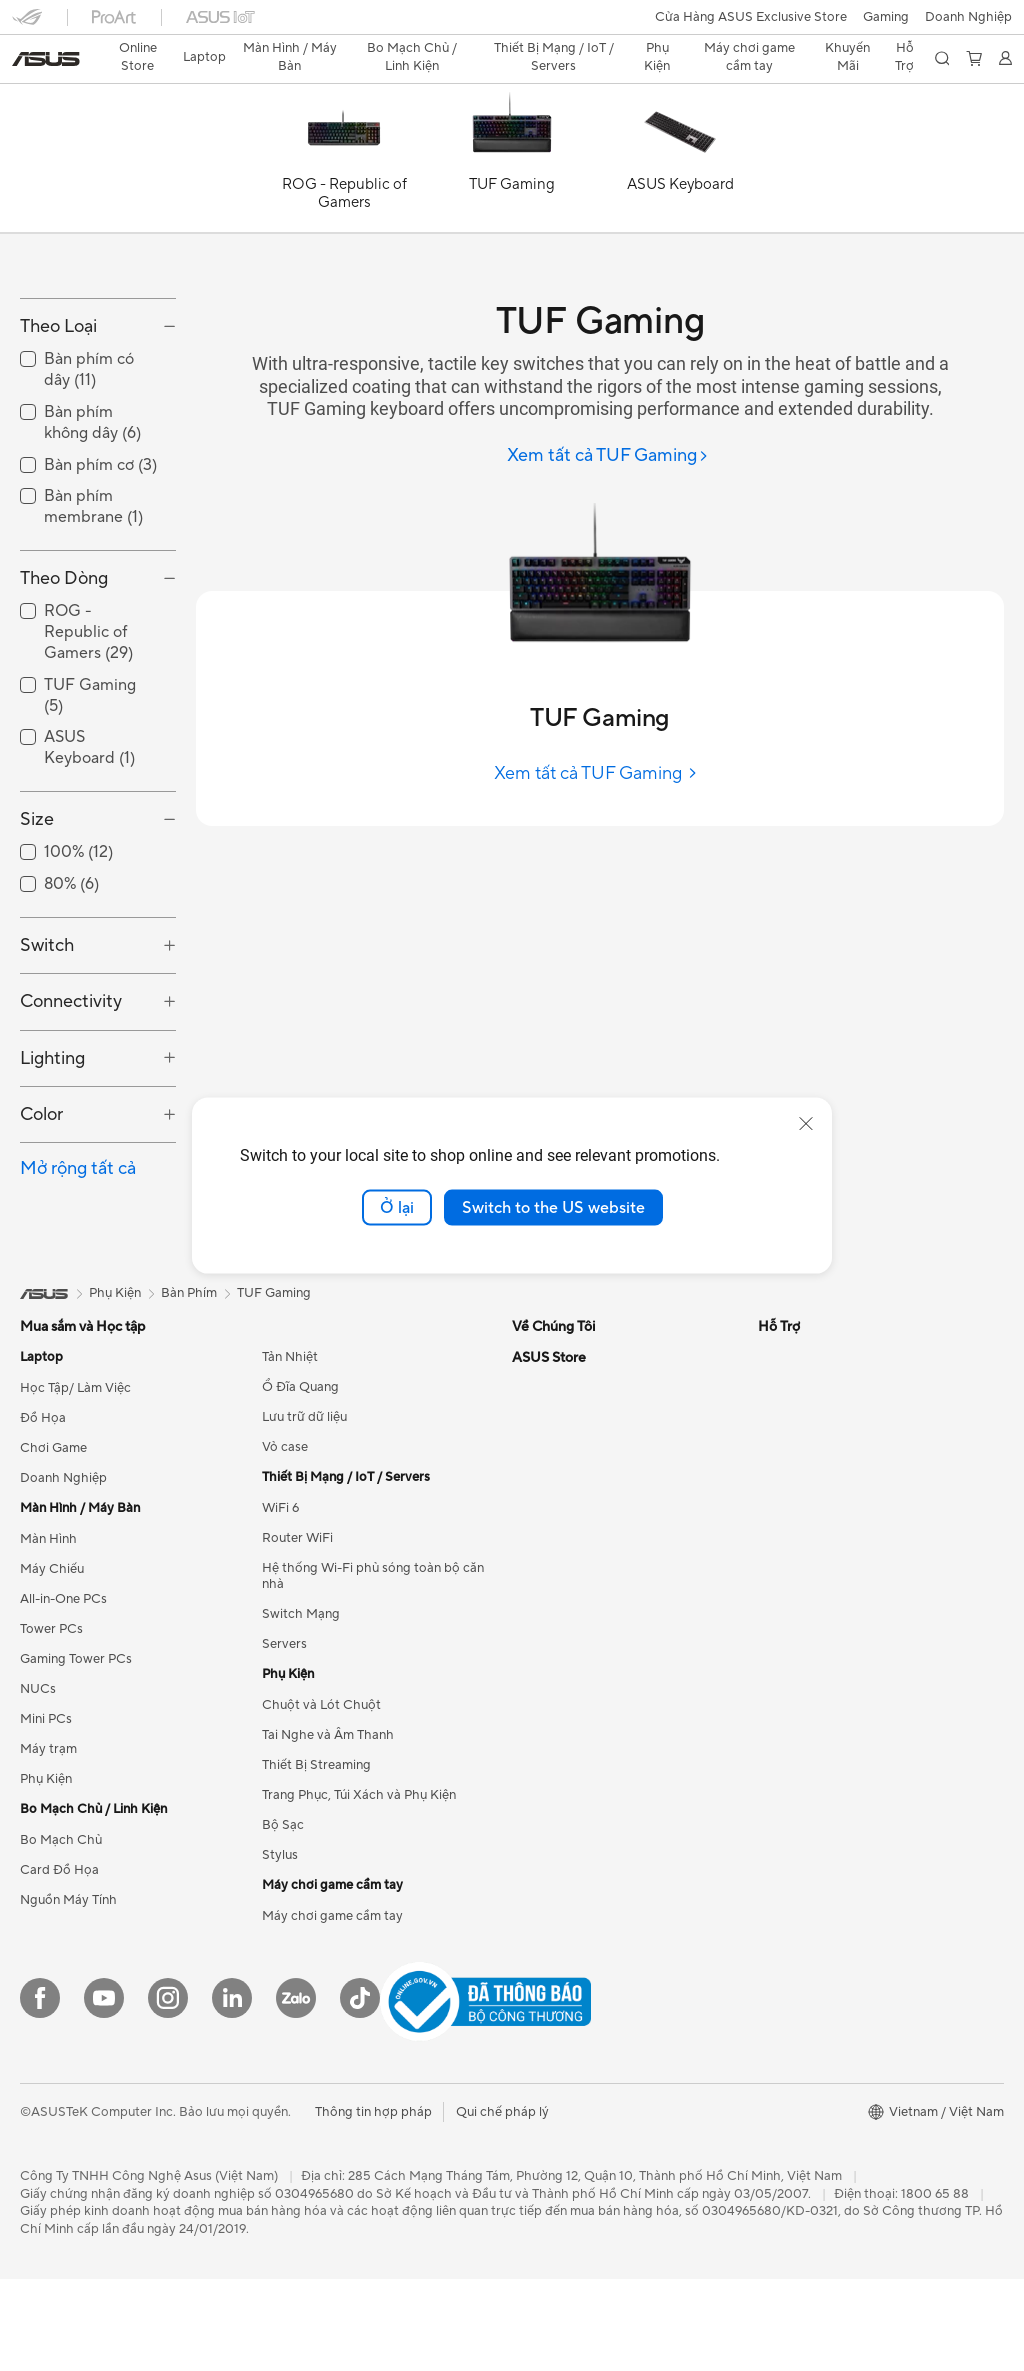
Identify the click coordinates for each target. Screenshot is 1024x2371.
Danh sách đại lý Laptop (583, 1841)
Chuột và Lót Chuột (321, 1798)
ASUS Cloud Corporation (587, 1570)
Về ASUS (538, 1450)
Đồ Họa (43, 1511)
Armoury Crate (802, 1540)
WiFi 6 (280, 1601)
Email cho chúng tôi (570, 1721)
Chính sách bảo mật (817, 1811)
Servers (284, 1737)
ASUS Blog (791, 1510)
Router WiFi (297, 1631)
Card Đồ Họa (59, 1963)
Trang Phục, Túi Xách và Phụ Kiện (359, 1888)
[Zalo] (296, 2091)
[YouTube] (104, 2091)
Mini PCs (46, 1812)
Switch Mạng (301, 1707)
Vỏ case (285, 1540)
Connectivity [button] (71, 1094)
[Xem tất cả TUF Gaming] (608, 421)
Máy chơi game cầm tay (332, 2009)
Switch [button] (47, 1037)
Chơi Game (53, 1541)
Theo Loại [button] (58, 418)
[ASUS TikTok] (360, 2091)
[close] (806, 1123)
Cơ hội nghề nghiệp (570, 1540)
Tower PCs (51, 1722)
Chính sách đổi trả (812, 1841)
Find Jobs (540, 1600)
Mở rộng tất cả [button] (78, 1261)
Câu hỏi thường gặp (817, 1661)
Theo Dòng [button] (64, 670)
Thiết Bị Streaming (316, 1858)
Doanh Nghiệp (63, 1571)
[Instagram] (168, 2091)
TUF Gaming (274, 1386)
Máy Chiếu (52, 1662)
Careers (535, 1630)
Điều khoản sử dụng (816, 1691)
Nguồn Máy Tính (68, 1993)
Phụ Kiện (46, 1872)
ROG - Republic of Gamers (88, 725)
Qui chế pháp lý (502, 2204)
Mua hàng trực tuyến (819, 1631)
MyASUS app (552, 1751)
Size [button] (37, 911)
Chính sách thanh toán (825, 1721)
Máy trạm (48, 1842)
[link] (512, 24)
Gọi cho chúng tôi (565, 1691)
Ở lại (397, 1207)
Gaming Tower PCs (76, 1752)
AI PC (775, 1450)
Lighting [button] (52, 1150)
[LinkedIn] (232, 2091)
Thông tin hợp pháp (373, 2204)
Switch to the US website (553, 1207)
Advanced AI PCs (809, 1480)
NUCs (38, 1782)
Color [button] (41, 1207)
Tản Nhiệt (290, 1450)
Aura (772, 1570)
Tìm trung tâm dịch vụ (576, 1811)
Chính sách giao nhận (822, 1751)
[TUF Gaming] (512, 128)
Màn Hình (48, 1632)
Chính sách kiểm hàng (823, 1781)
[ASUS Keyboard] (680, 128)
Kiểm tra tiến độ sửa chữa (587, 1781)
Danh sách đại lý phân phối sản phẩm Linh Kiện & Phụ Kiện (622, 1925)
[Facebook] (40, 2091)
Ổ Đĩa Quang (300, 1480)
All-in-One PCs (63, 1692)
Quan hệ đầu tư (557, 1510)
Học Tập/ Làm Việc (75, 1481)
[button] (27, 24)
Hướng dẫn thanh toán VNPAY (847, 1871)
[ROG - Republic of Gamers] (344, 128)
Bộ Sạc (283, 1918)
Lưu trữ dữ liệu (304, 1510)
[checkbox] (98, 725)
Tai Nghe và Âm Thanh (328, 1828)
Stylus (280, 1948)
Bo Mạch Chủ (61, 1933)
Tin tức (532, 1480)
